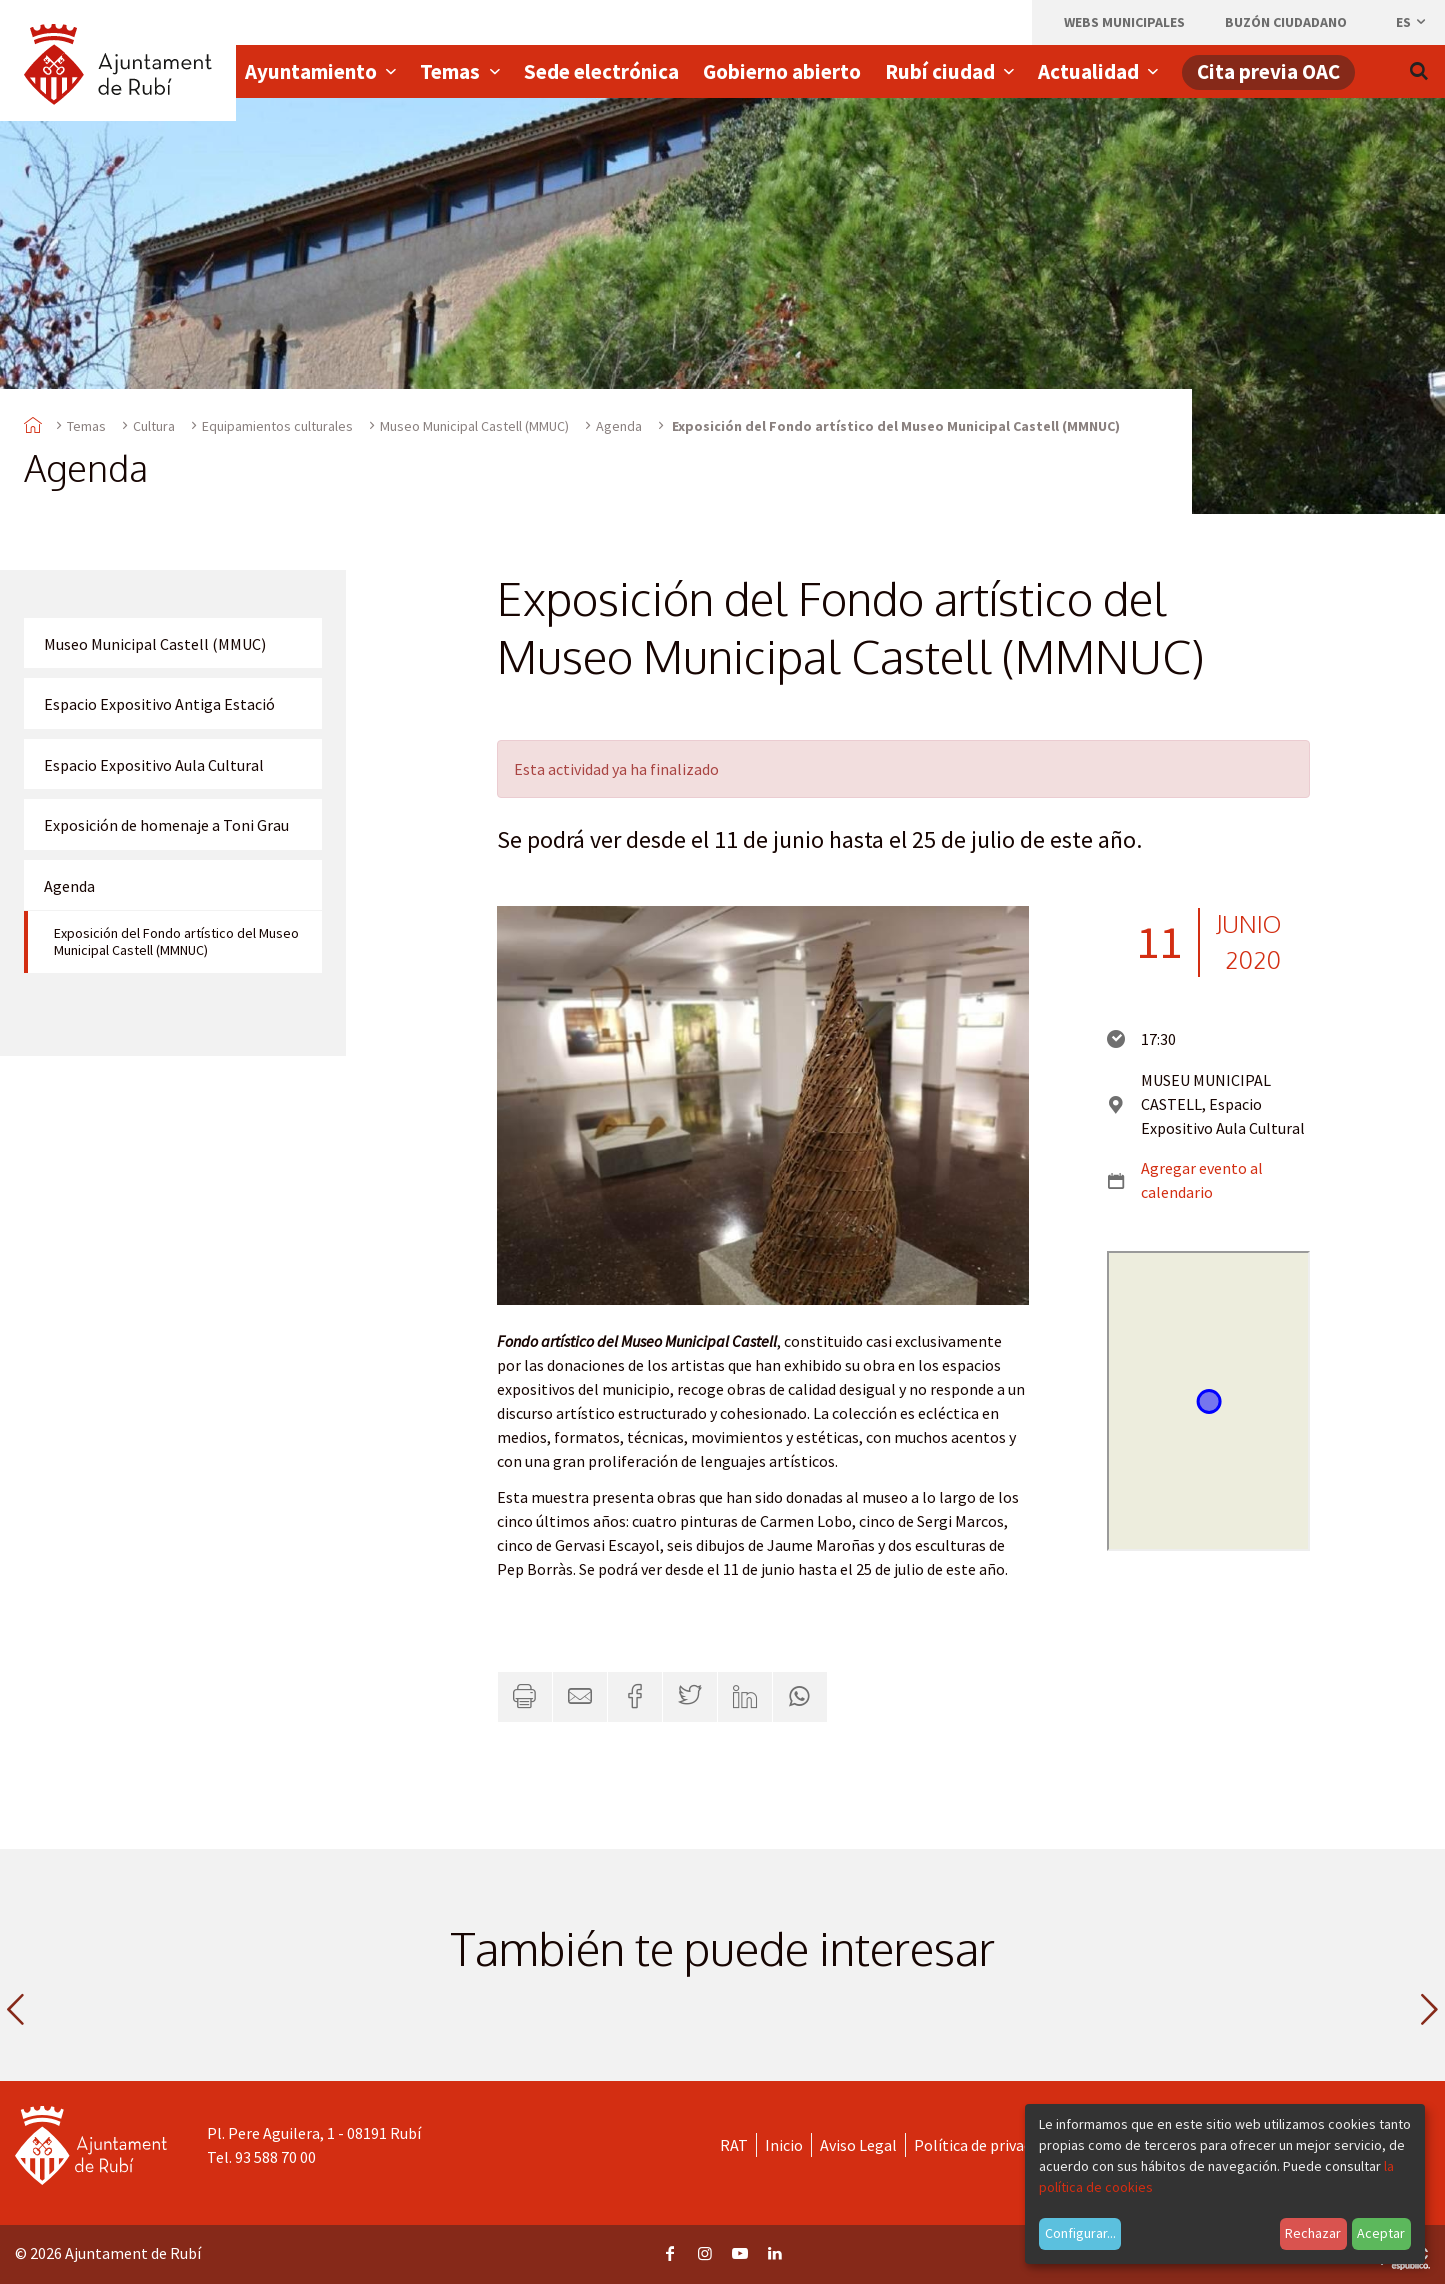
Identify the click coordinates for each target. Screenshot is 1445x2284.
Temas (86, 426)
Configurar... (1080, 2233)
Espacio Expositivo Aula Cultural (154, 765)
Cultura (154, 426)
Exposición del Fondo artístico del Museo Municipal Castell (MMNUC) (176, 942)
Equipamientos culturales (277, 426)
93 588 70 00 (275, 2157)
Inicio (784, 2145)
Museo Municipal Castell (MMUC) (474, 426)
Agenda (619, 426)
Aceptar (1381, 2233)
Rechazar (1313, 2233)
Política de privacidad (986, 2145)
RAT (734, 2145)
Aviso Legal (858, 2145)
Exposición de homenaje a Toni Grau (166, 825)
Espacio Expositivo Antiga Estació (159, 704)
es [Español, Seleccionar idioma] (1412, 22)
